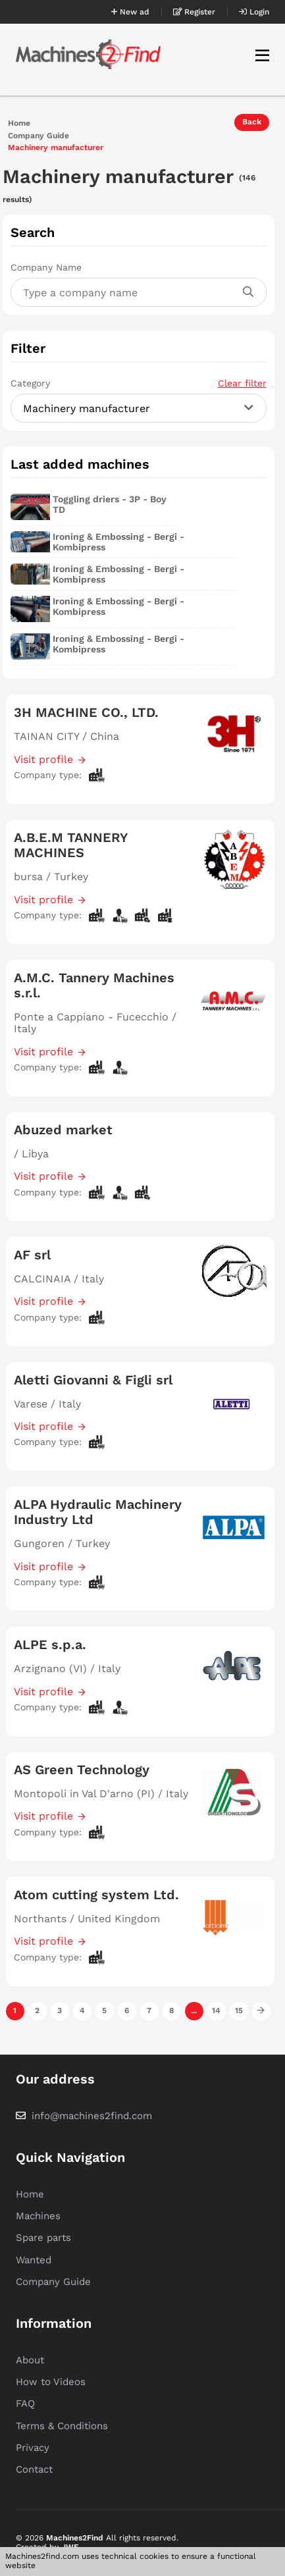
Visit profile (43, 759)
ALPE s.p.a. (50, 1644)
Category (138, 383)
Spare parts (43, 2238)
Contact (34, 2469)
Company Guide (38, 136)
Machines (38, 2216)
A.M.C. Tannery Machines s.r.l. (94, 985)
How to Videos (51, 2382)
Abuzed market (63, 1130)
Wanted (33, 2260)
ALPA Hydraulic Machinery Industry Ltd (98, 1511)
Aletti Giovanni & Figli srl (93, 1380)
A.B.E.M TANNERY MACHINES (71, 844)
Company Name (46, 267)
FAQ (25, 2403)
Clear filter (242, 383)
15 (239, 2011)
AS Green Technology (81, 1769)
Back (251, 121)
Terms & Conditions (62, 2426)
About (30, 2360)
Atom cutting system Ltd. (96, 1895)
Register (194, 11)
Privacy (32, 2448)
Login (254, 11)
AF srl (32, 1255)
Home (19, 123)
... (194, 2011)
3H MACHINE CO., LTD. (86, 712)
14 (216, 2011)
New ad (130, 11)
